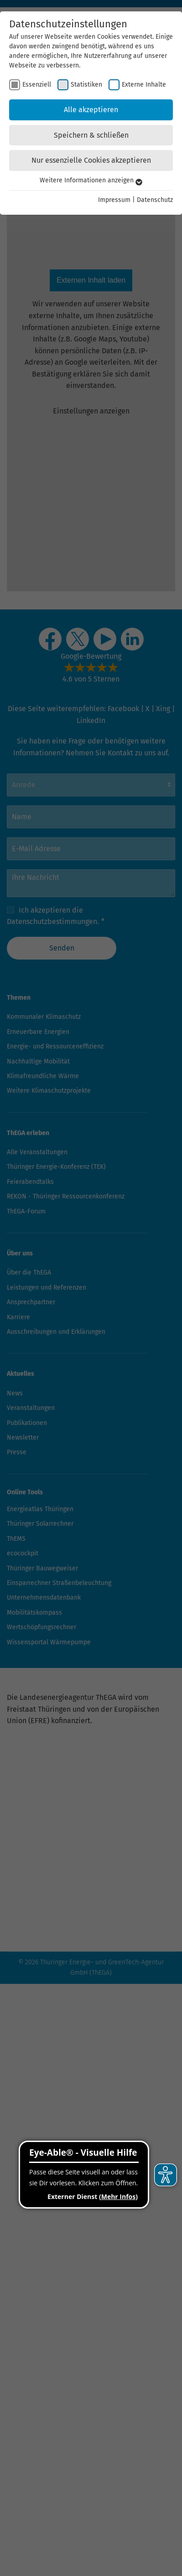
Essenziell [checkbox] (36, 84)
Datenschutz (155, 200)
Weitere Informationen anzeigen (91, 180)
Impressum (114, 200)
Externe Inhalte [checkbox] (144, 84)
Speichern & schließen (91, 135)
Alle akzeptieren (91, 109)
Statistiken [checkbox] (86, 84)
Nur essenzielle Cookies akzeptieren (91, 160)
